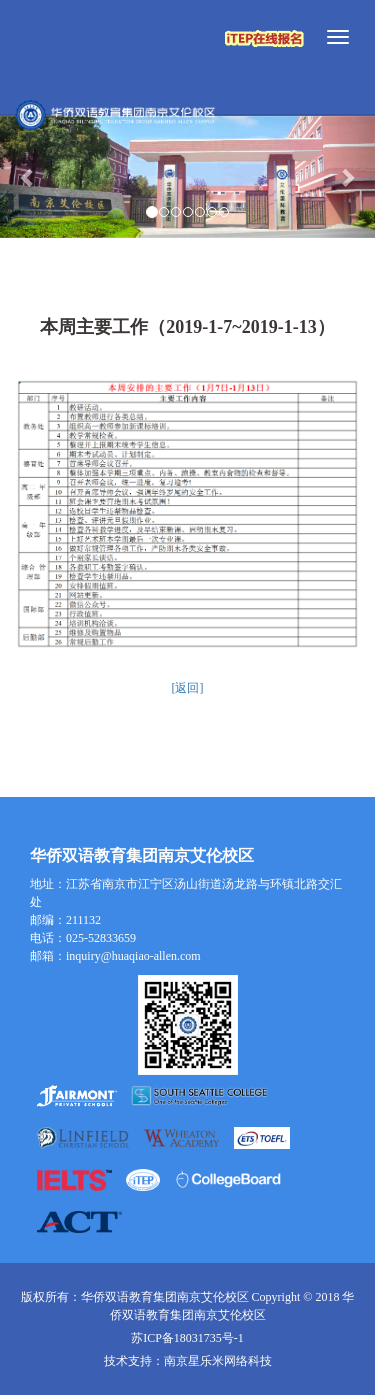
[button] (28, 177)
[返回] (188, 688)
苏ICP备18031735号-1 (187, 1338)
